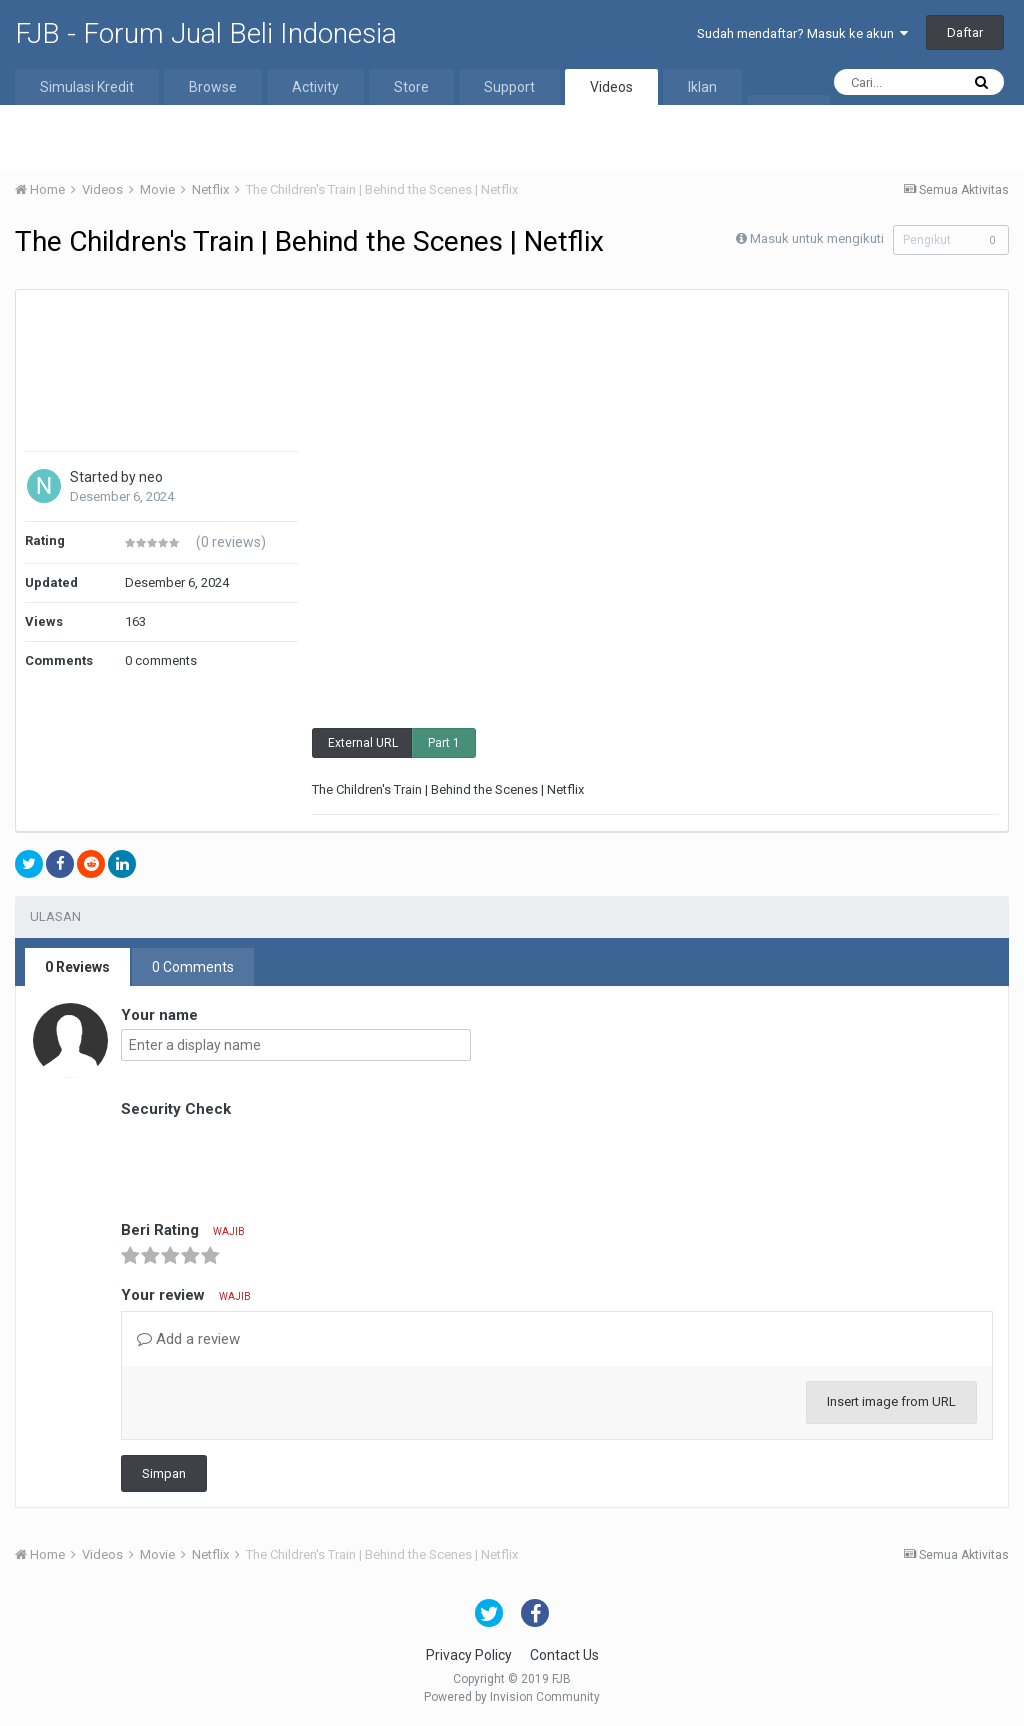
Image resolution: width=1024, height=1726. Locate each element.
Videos (611, 87)
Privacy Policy (469, 1655)
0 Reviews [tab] (77, 967)
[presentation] (273, 1162)
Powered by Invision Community (512, 1697)
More (788, 113)
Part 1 (444, 743)
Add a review (188, 1339)
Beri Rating (183, 1230)
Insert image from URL (891, 1401)
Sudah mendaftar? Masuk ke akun (802, 33)
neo (151, 477)
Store (411, 87)
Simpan (164, 1473)
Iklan (702, 87)
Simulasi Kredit (87, 87)
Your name (159, 1015)
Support (509, 87)
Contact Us (564, 1655)
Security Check (176, 1109)
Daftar (965, 32)
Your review (186, 1295)
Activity (315, 87)
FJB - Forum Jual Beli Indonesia (206, 33)
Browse (213, 87)
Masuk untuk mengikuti (811, 238)
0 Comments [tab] (193, 967)
